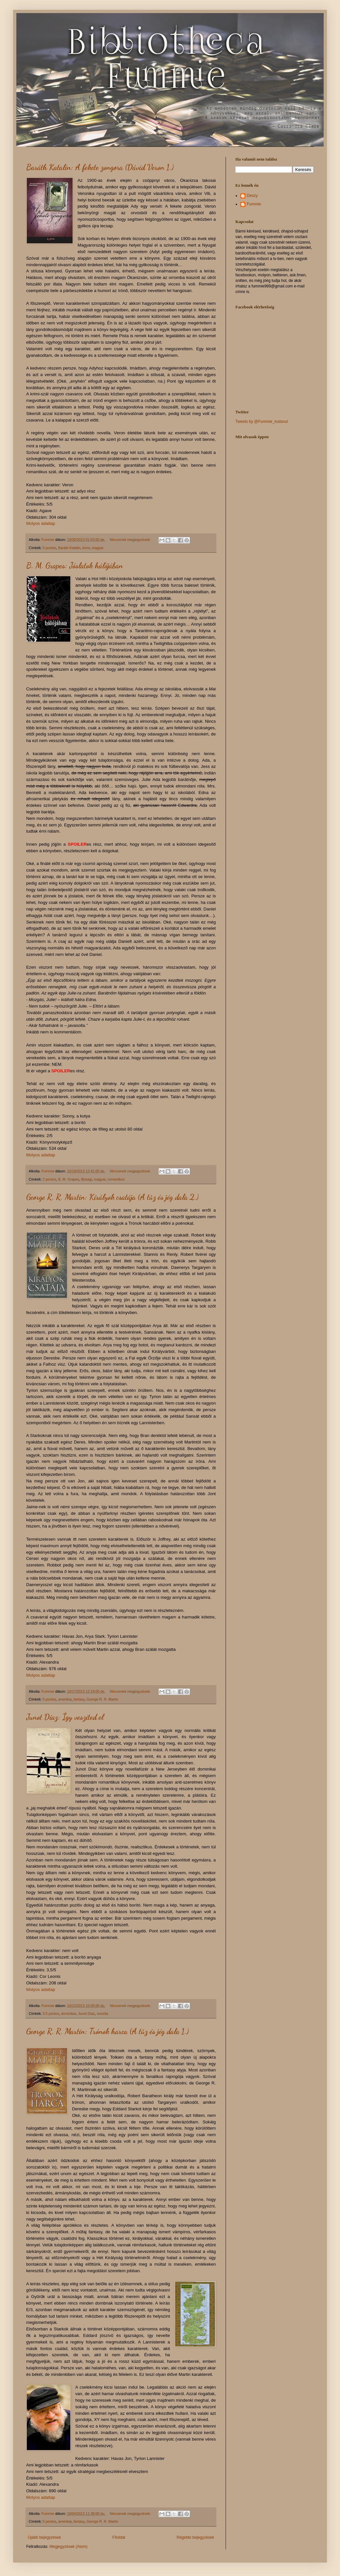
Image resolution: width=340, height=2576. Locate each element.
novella (102, 2013)
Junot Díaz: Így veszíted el (65, 1717)
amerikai (65, 1699)
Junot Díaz (86, 2013)
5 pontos (49, 548)
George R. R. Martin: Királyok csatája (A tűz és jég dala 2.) (112, 1197)
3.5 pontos (51, 2013)
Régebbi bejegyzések (195, 2537)
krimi (86, 548)
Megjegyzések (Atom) (68, 2546)
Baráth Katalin (69, 548)
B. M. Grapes (68, 1179)
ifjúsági (86, 1179)
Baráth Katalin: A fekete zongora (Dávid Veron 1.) (100, 167)
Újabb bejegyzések (44, 2537)
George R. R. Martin (102, 1699)
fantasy (79, 1699)
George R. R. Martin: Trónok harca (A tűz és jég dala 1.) (107, 2031)
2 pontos (49, 1179)
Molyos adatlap (40, 523)
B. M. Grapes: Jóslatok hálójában (74, 565)
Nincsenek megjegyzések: (131, 540)
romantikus (116, 1179)
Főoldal (118, 2537)
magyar (98, 548)
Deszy (252, 195)
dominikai (68, 2013)
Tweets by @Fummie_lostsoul (261, 421)
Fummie (254, 204)
